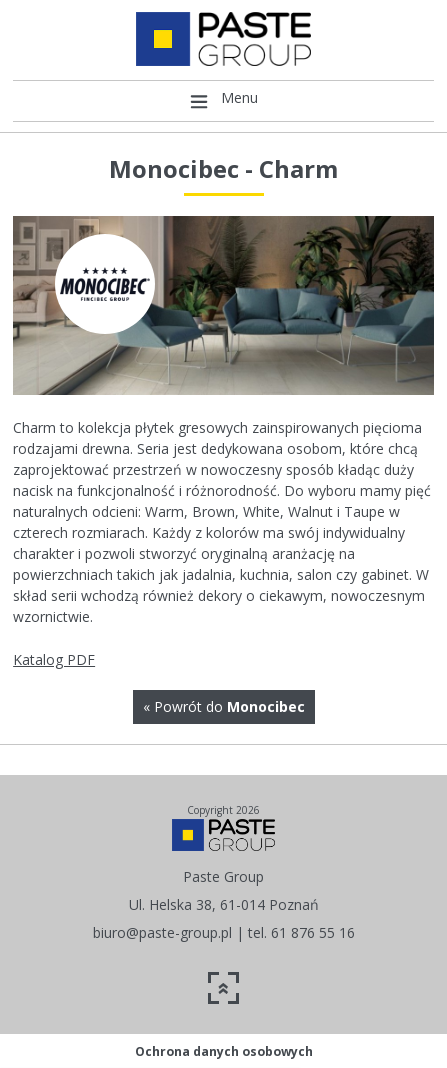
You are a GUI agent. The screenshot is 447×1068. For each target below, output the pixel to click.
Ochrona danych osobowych (224, 1051)
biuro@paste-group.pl (162, 932)
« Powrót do (224, 706)
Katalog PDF (54, 659)
